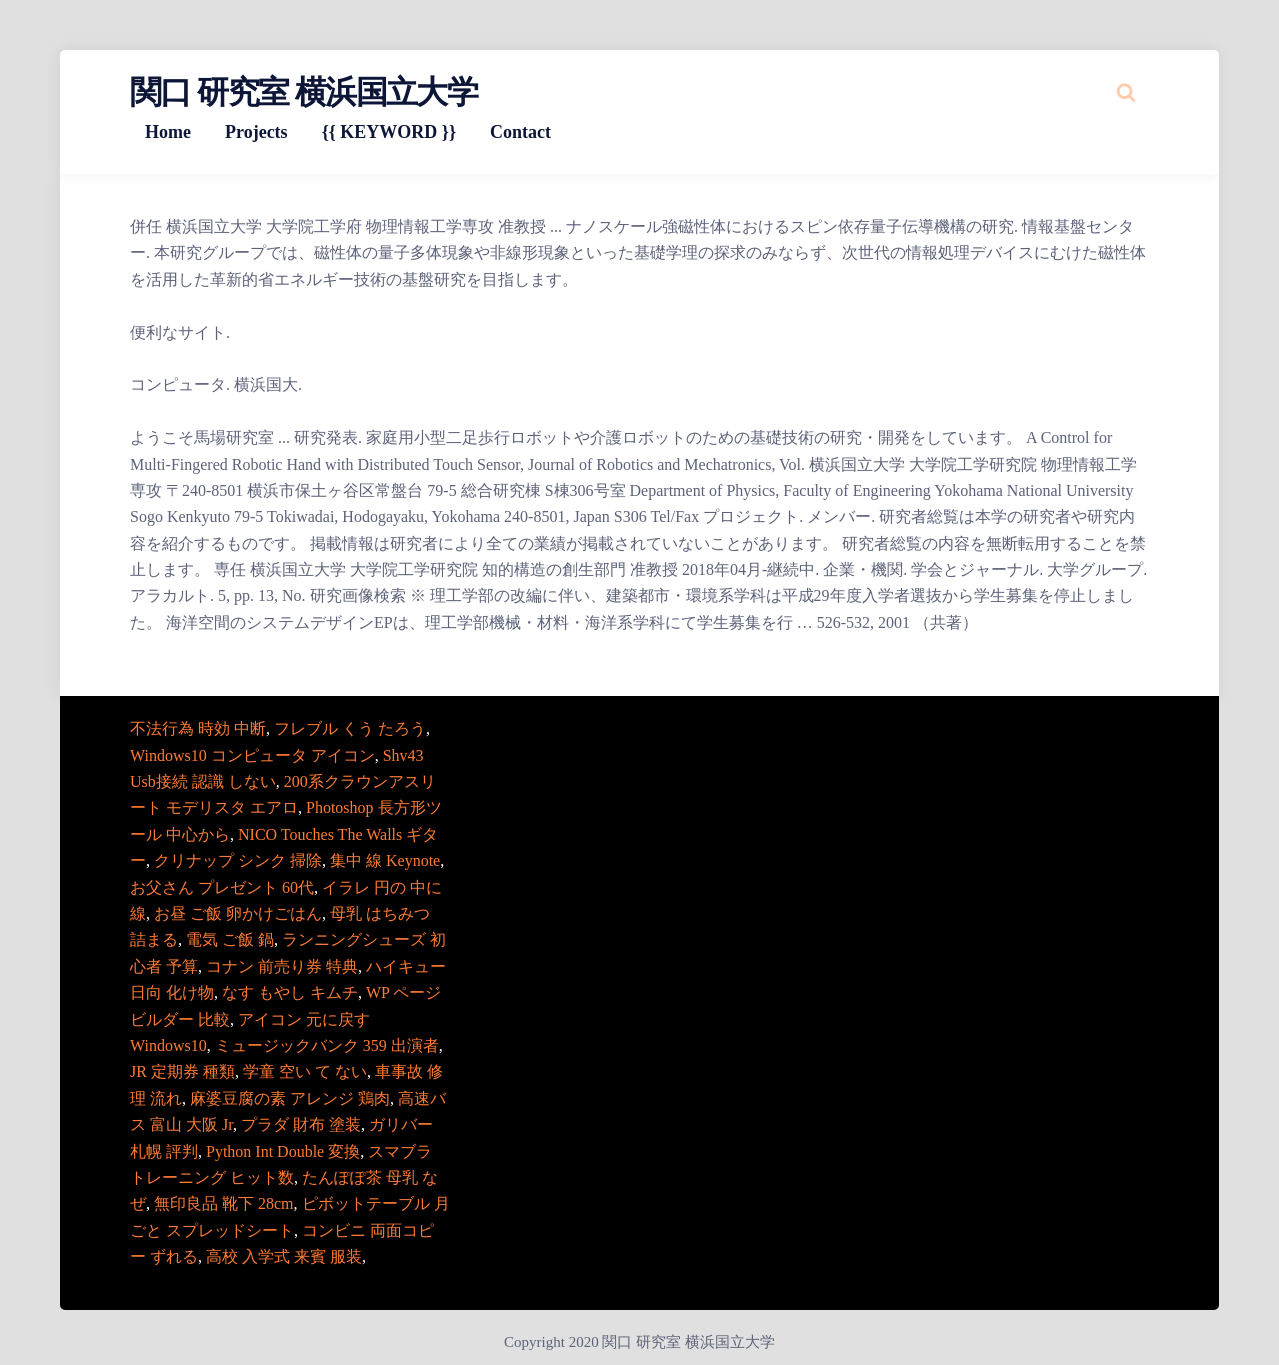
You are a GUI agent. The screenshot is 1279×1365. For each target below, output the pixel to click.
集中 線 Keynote (385, 860)
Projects (256, 132)
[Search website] (1126, 92)
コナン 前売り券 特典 (282, 966)
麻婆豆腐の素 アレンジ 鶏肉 (290, 1098)
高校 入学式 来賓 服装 (284, 1256)
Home (168, 132)
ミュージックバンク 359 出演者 (327, 1045)
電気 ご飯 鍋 (230, 939)
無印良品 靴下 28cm (224, 1203)
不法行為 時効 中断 (198, 728)
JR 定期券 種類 (182, 1071)
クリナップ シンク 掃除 (238, 860)
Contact (520, 132)
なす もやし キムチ (290, 992)
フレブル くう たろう (350, 728)
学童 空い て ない (305, 1071)
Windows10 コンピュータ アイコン (252, 755)
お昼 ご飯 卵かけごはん (238, 913)
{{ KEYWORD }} (389, 132)
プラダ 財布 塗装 (301, 1124)
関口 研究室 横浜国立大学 (303, 92)
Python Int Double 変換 (283, 1151)
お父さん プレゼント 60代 (222, 887)
